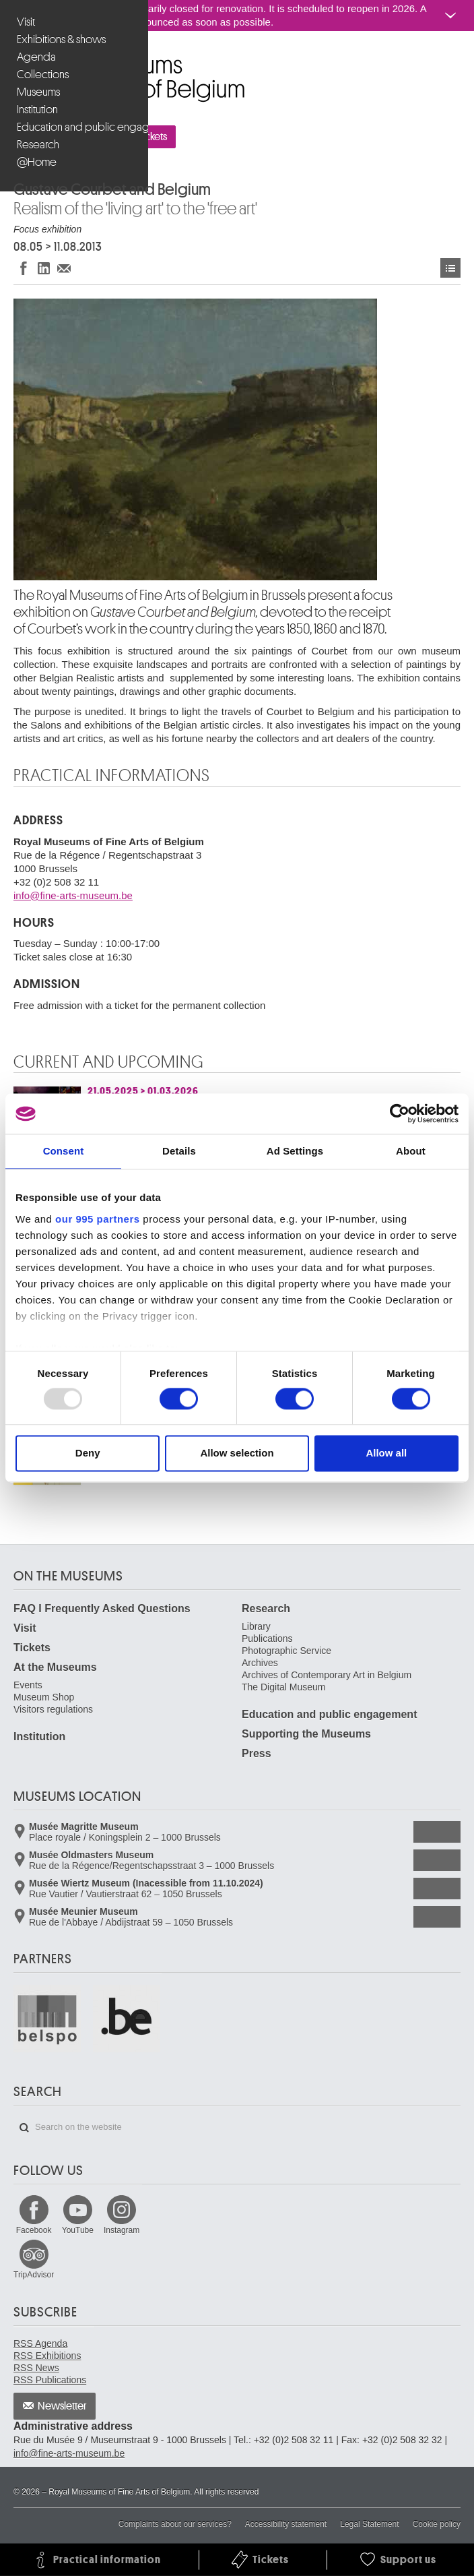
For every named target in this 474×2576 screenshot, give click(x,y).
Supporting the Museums (306, 1734)
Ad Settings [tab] (295, 1151)
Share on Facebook (23, 268)
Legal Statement (369, 2524)
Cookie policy (437, 2524)
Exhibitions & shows (61, 39)
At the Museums (55, 1667)
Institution (37, 109)
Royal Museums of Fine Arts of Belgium (13, 59)
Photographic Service (286, 1650)
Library (256, 1626)
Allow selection (236, 1453)
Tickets (31, 1647)
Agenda (36, 57)
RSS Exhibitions (47, 2355)
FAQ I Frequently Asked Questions (102, 1608)
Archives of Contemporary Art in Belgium (326, 1674)
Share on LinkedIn (44, 268)
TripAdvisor (33, 2274)
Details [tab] (179, 1151)
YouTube (78, 2230)
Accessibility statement (286, 2524)
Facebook (34, 2230)
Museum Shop (43, 1697)
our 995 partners (97, 1219)
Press (256, 1753)
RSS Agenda (40, 2343)
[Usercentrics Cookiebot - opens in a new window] (400, 1113)
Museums (38, 92)
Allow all (386, 1453)
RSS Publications (49, 2379)
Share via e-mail (64, 268)
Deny (87, 1453)
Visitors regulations (53, 1709)
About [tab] (411, 1151)
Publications (267, 1638)
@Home (37, 162)
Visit (26, 22)
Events (27, 1685)
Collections (43, 74)
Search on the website (24, 2127)
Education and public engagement (76, 127)
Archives (260, 1662)
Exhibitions (450, 268)
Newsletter (62, 2406)
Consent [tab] (63, 1151)
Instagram (121, 2230)
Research (38, 144)
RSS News (36, 2367)
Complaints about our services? (175, 2524)
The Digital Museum (284, 1687)
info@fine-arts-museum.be (73, 895)
